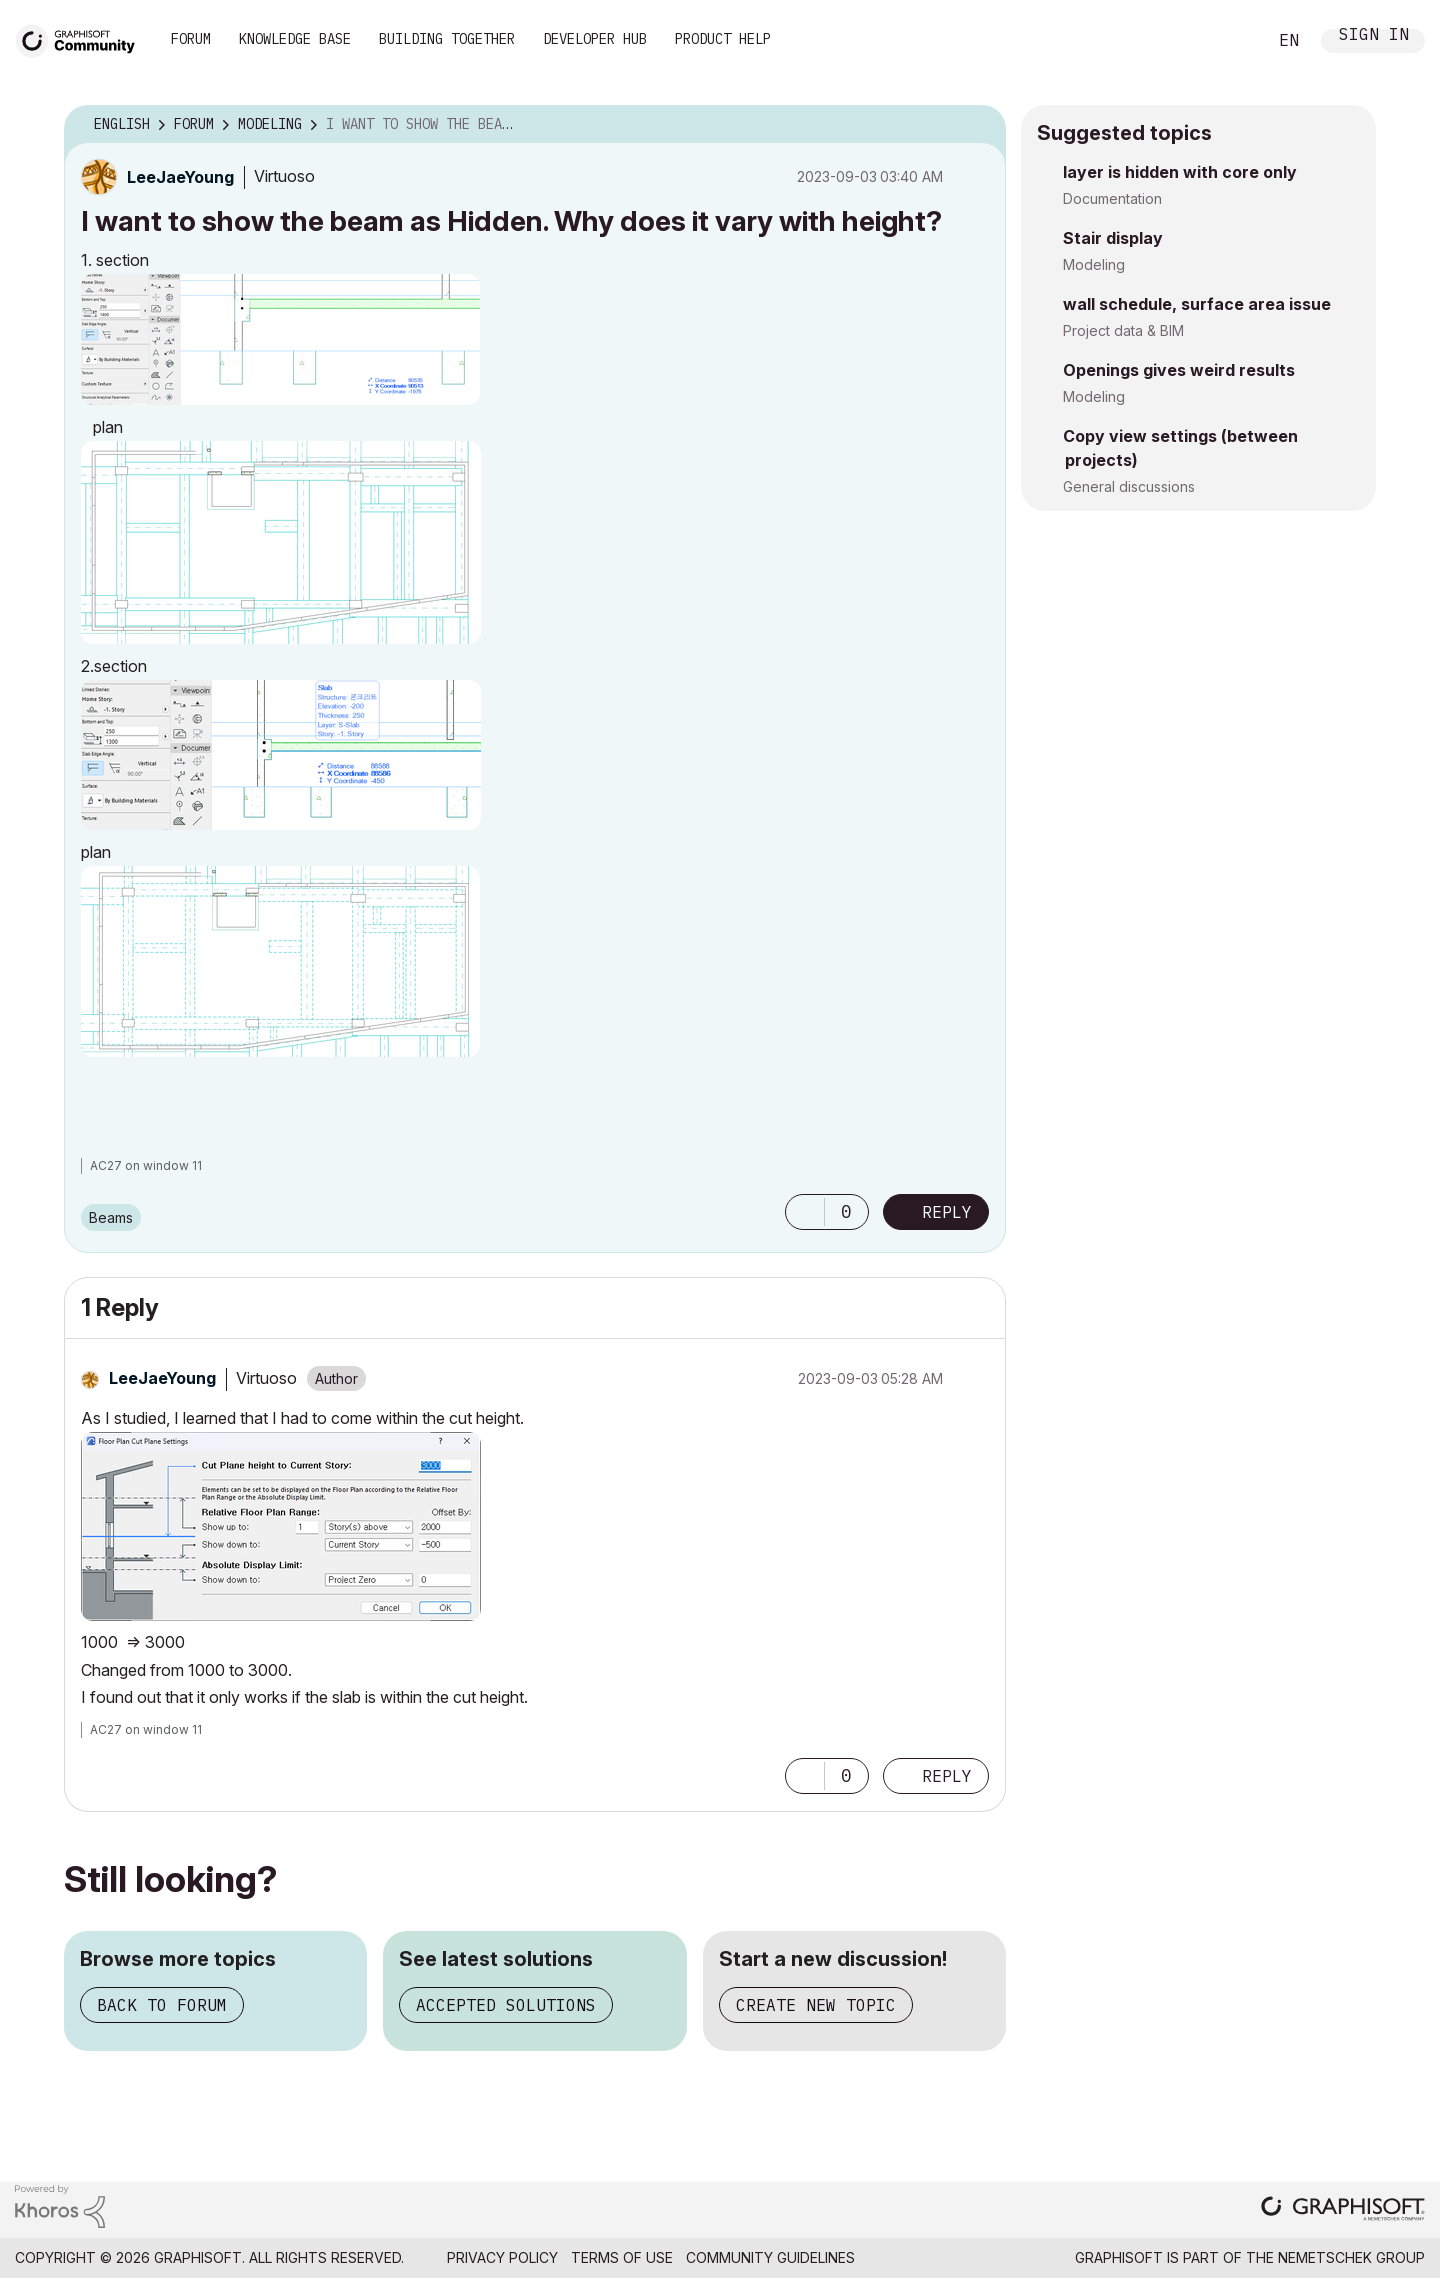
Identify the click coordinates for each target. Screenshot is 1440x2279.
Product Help (723, 39)
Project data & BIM (1123, 330)
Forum (191, 39)
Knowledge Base (295, 39)
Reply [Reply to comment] (947, 1776)
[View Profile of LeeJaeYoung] (180, 177)
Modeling (1094, 264)
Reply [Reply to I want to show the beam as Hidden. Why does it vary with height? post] (947, 1212)
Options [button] (978, 125)
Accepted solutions (506, 2005)
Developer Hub (595, 39)
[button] (280, 339)
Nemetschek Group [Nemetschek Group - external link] (1351, 2257)
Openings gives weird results (1179, 370)
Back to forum (162, 2005)
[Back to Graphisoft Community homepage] (82, 38)
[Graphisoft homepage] (1343, 2210)
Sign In (1374, 36)
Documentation (1112, 198)
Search (1229, 41)
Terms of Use (622, 2257)
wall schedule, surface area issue (1197, 304)
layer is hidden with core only (1180, 172)
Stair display (1113, 238)
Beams (111, 1217)
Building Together (447, 39)
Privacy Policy (502, 2257)
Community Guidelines (770, 2257)
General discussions (1129, 486)
